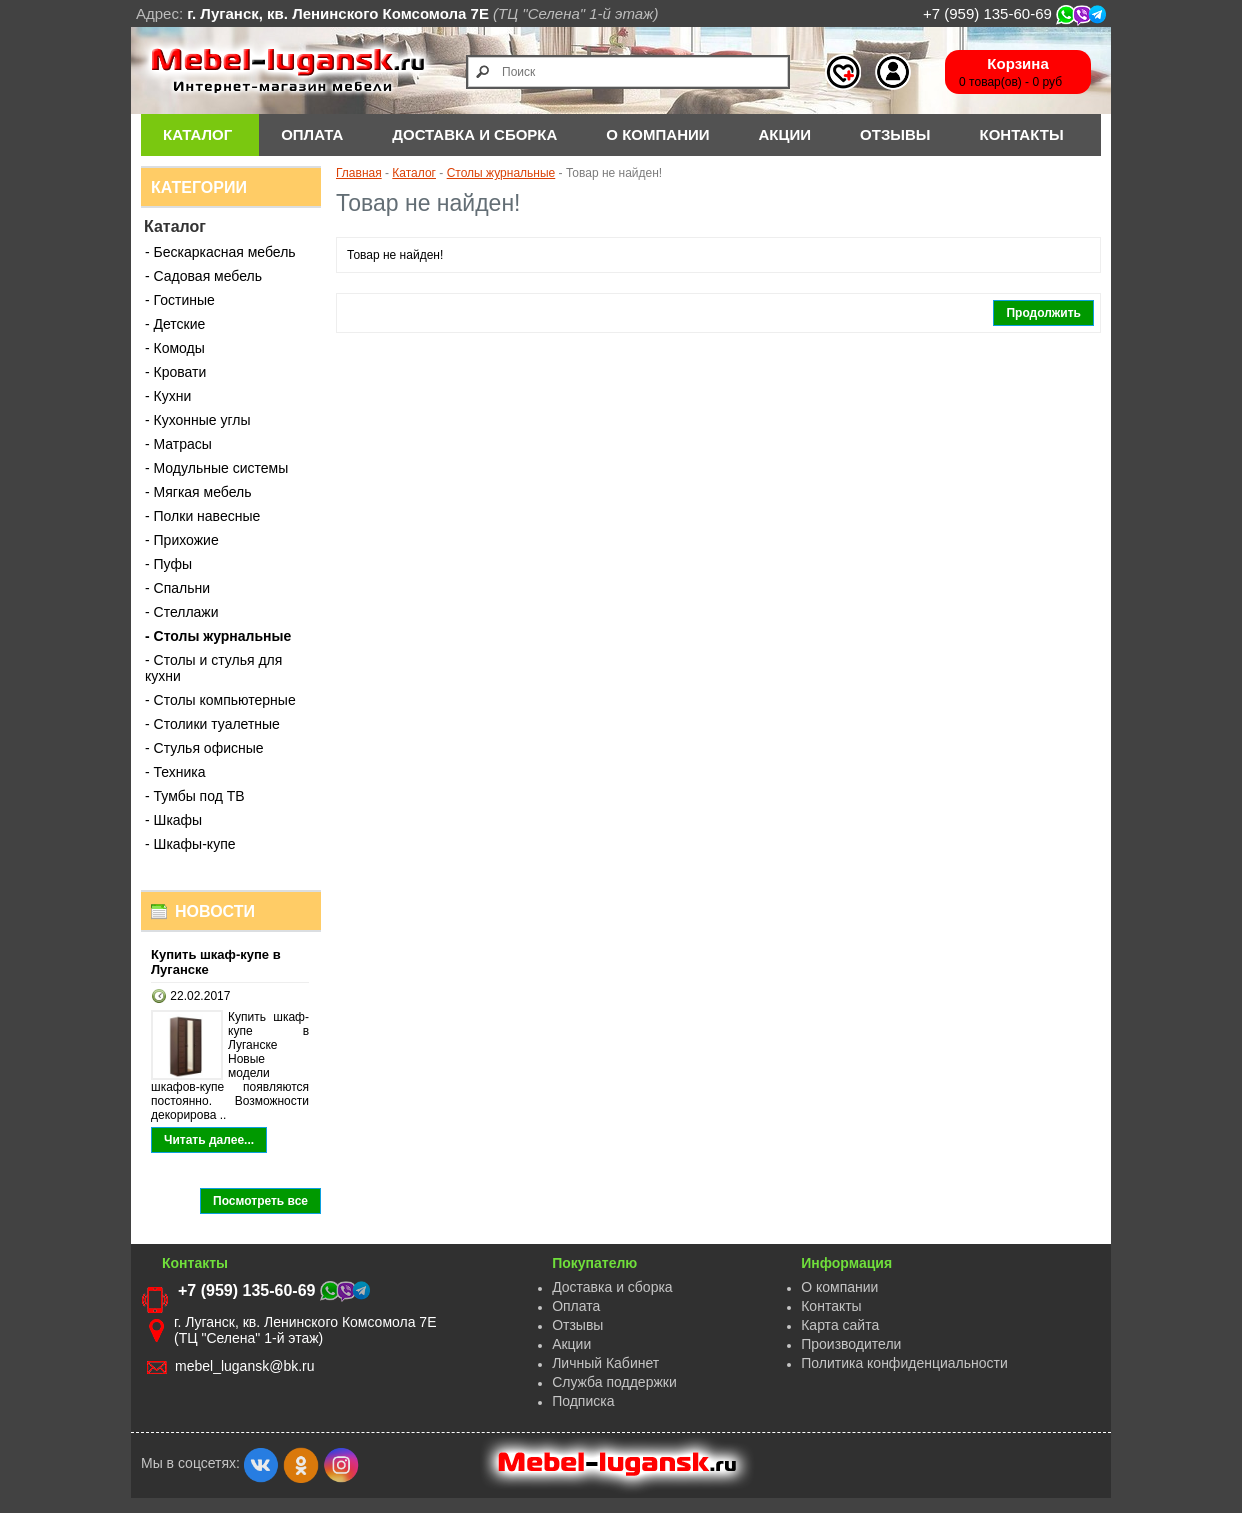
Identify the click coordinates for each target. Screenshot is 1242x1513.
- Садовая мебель (203, 276)
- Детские (175, 324)
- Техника (175, 772)
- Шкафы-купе (190, 844)
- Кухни (168, 396)
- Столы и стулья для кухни (213, 668)
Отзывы (895, 134)
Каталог (197, 134)
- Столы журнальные (218, 636)
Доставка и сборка (612, 1287)
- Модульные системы (216, 468)
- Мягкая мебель (198, 492)
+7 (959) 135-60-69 (1014, 13)
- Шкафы (173, 820)
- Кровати (175, 372)
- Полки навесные (202, 516)
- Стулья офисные (204, 748)
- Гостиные (180, 300)
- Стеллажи (182, 612)
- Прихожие (182, 540)
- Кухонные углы (198, 420)
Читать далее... (209, 1140)
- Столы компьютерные (220, 700)
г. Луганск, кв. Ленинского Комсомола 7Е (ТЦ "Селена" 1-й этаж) (305, 1330)
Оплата (576, 1306)
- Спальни (177, 588)
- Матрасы (178, 444)
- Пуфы (168, 564)
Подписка (583, 1401)
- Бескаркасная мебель (220, 252)
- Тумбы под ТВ (195, 796)
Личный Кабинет (605, 1363)
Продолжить (1043, 313)
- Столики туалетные (212, 724)
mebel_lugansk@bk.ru (245, 1366)
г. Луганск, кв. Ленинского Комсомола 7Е (338, 13)
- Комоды (175, 348)
